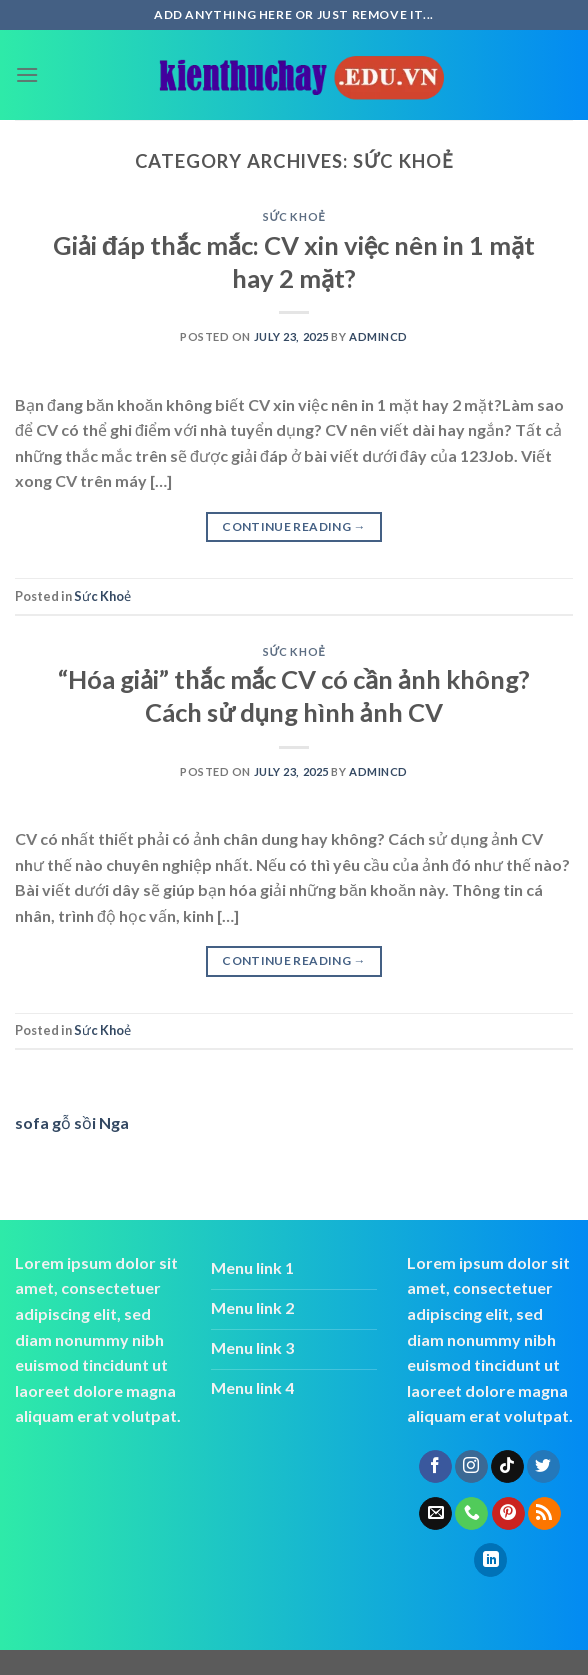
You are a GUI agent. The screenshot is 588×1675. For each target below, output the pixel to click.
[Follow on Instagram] (471, 1467)
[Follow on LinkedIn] (490, 1560)
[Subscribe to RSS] (544, 1514)
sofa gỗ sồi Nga (72, 1122)
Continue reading (294, 526)
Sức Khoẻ (294, 216)
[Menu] (27, 74)
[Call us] (471, 1514)
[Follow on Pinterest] (508, 1514)
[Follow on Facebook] (435, 1467)
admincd (378, 336)
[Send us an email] (435, 1514)
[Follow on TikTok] (507, 1467)
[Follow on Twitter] (543, 1467)
